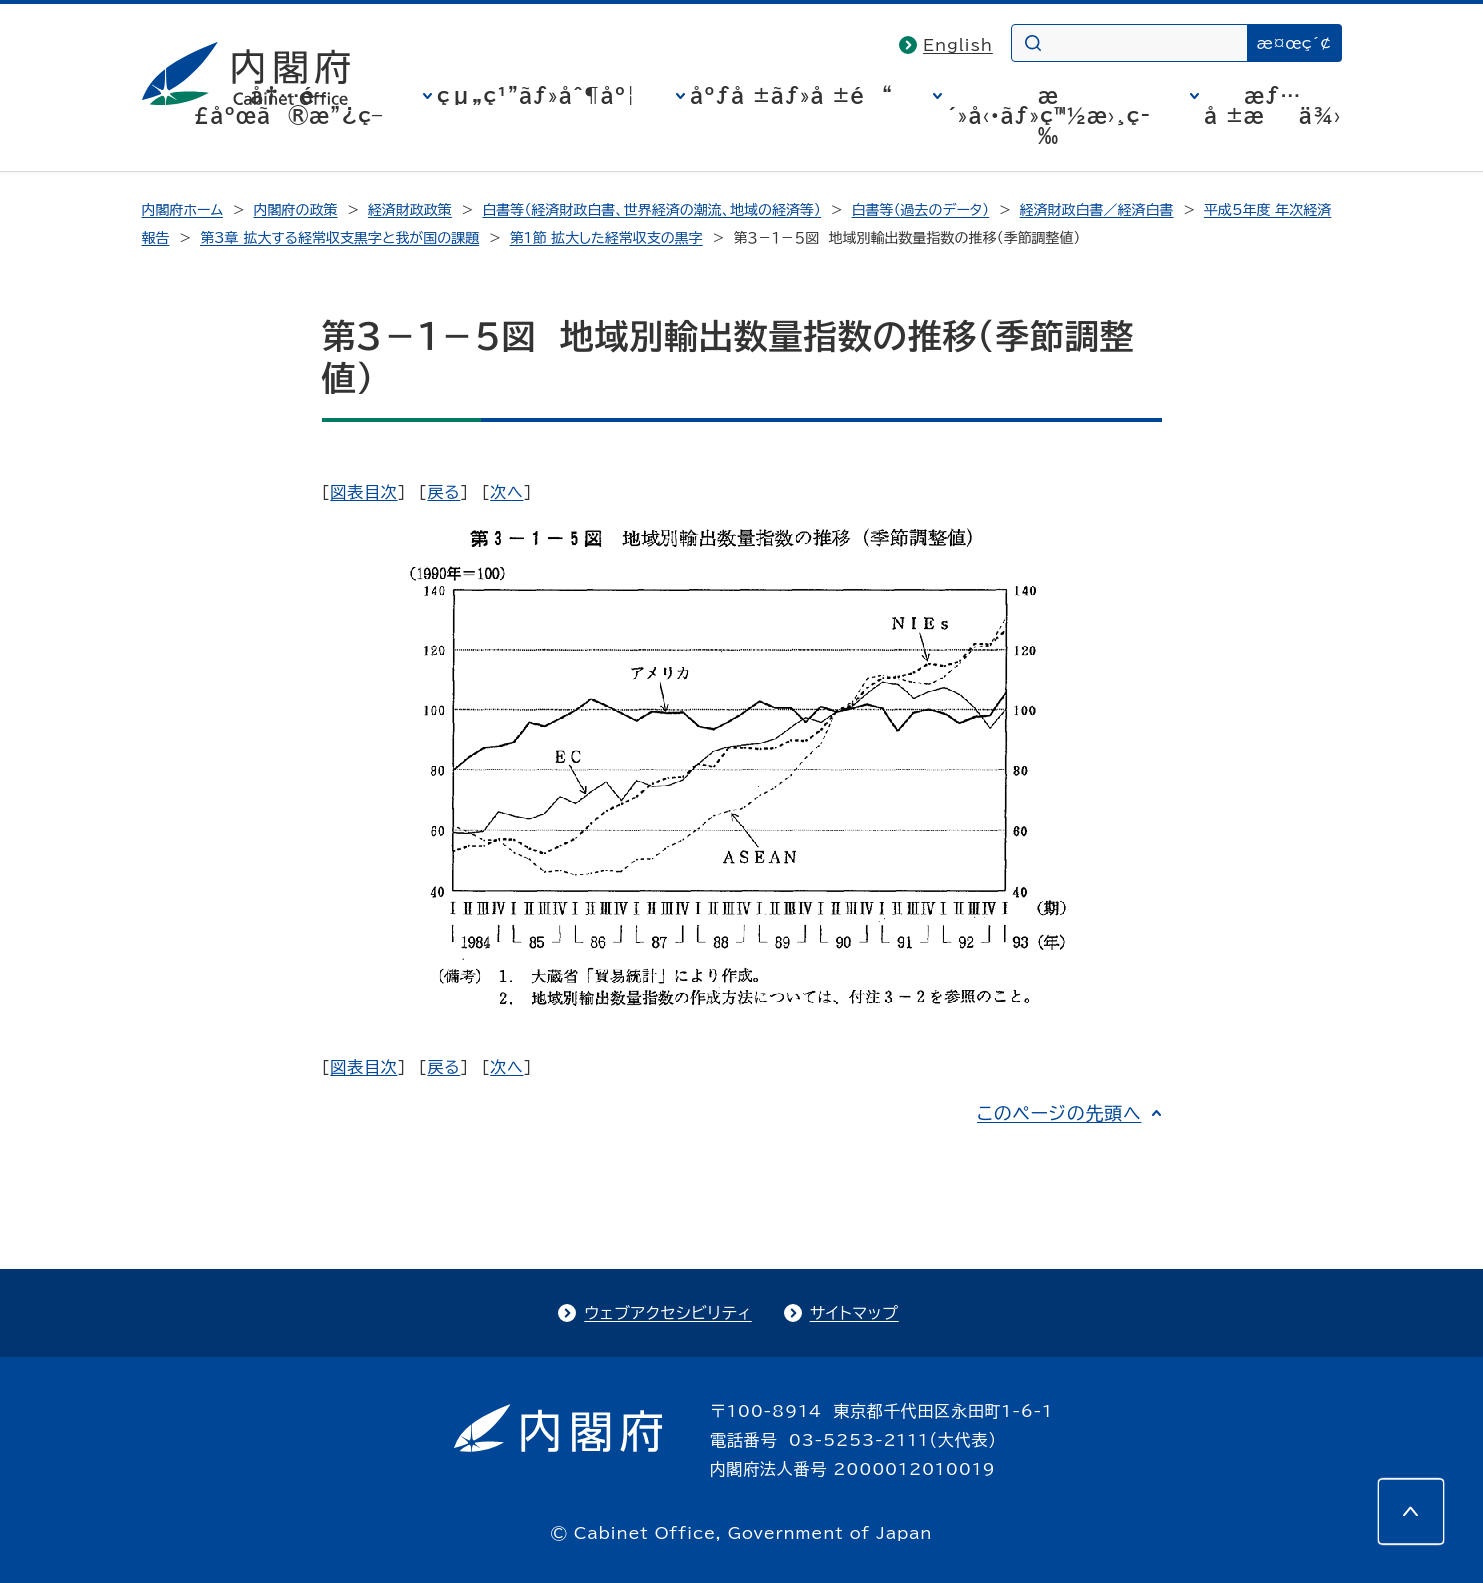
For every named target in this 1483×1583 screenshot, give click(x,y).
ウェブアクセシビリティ (667, 1313)
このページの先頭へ (1059, 1113)
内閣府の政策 (295, 210)
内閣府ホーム (182, 210)
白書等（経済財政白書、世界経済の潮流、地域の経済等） (651, 210)
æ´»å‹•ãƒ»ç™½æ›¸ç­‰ (1048, 115)
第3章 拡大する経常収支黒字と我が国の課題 (339, 238)
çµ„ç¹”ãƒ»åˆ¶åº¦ (536, 95)
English (958, 45)
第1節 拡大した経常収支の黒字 (606, 238)
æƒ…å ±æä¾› (1272, 105)
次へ (506, 492)
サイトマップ (854, 1313)
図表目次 (363, 492)
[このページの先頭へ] (1411, 1511)
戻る (443, 492)
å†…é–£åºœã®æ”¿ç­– (288, 105)
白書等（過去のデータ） (921, 210)
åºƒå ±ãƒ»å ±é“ (791, 95)
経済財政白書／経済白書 (1097, 210)
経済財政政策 (410, 210)
